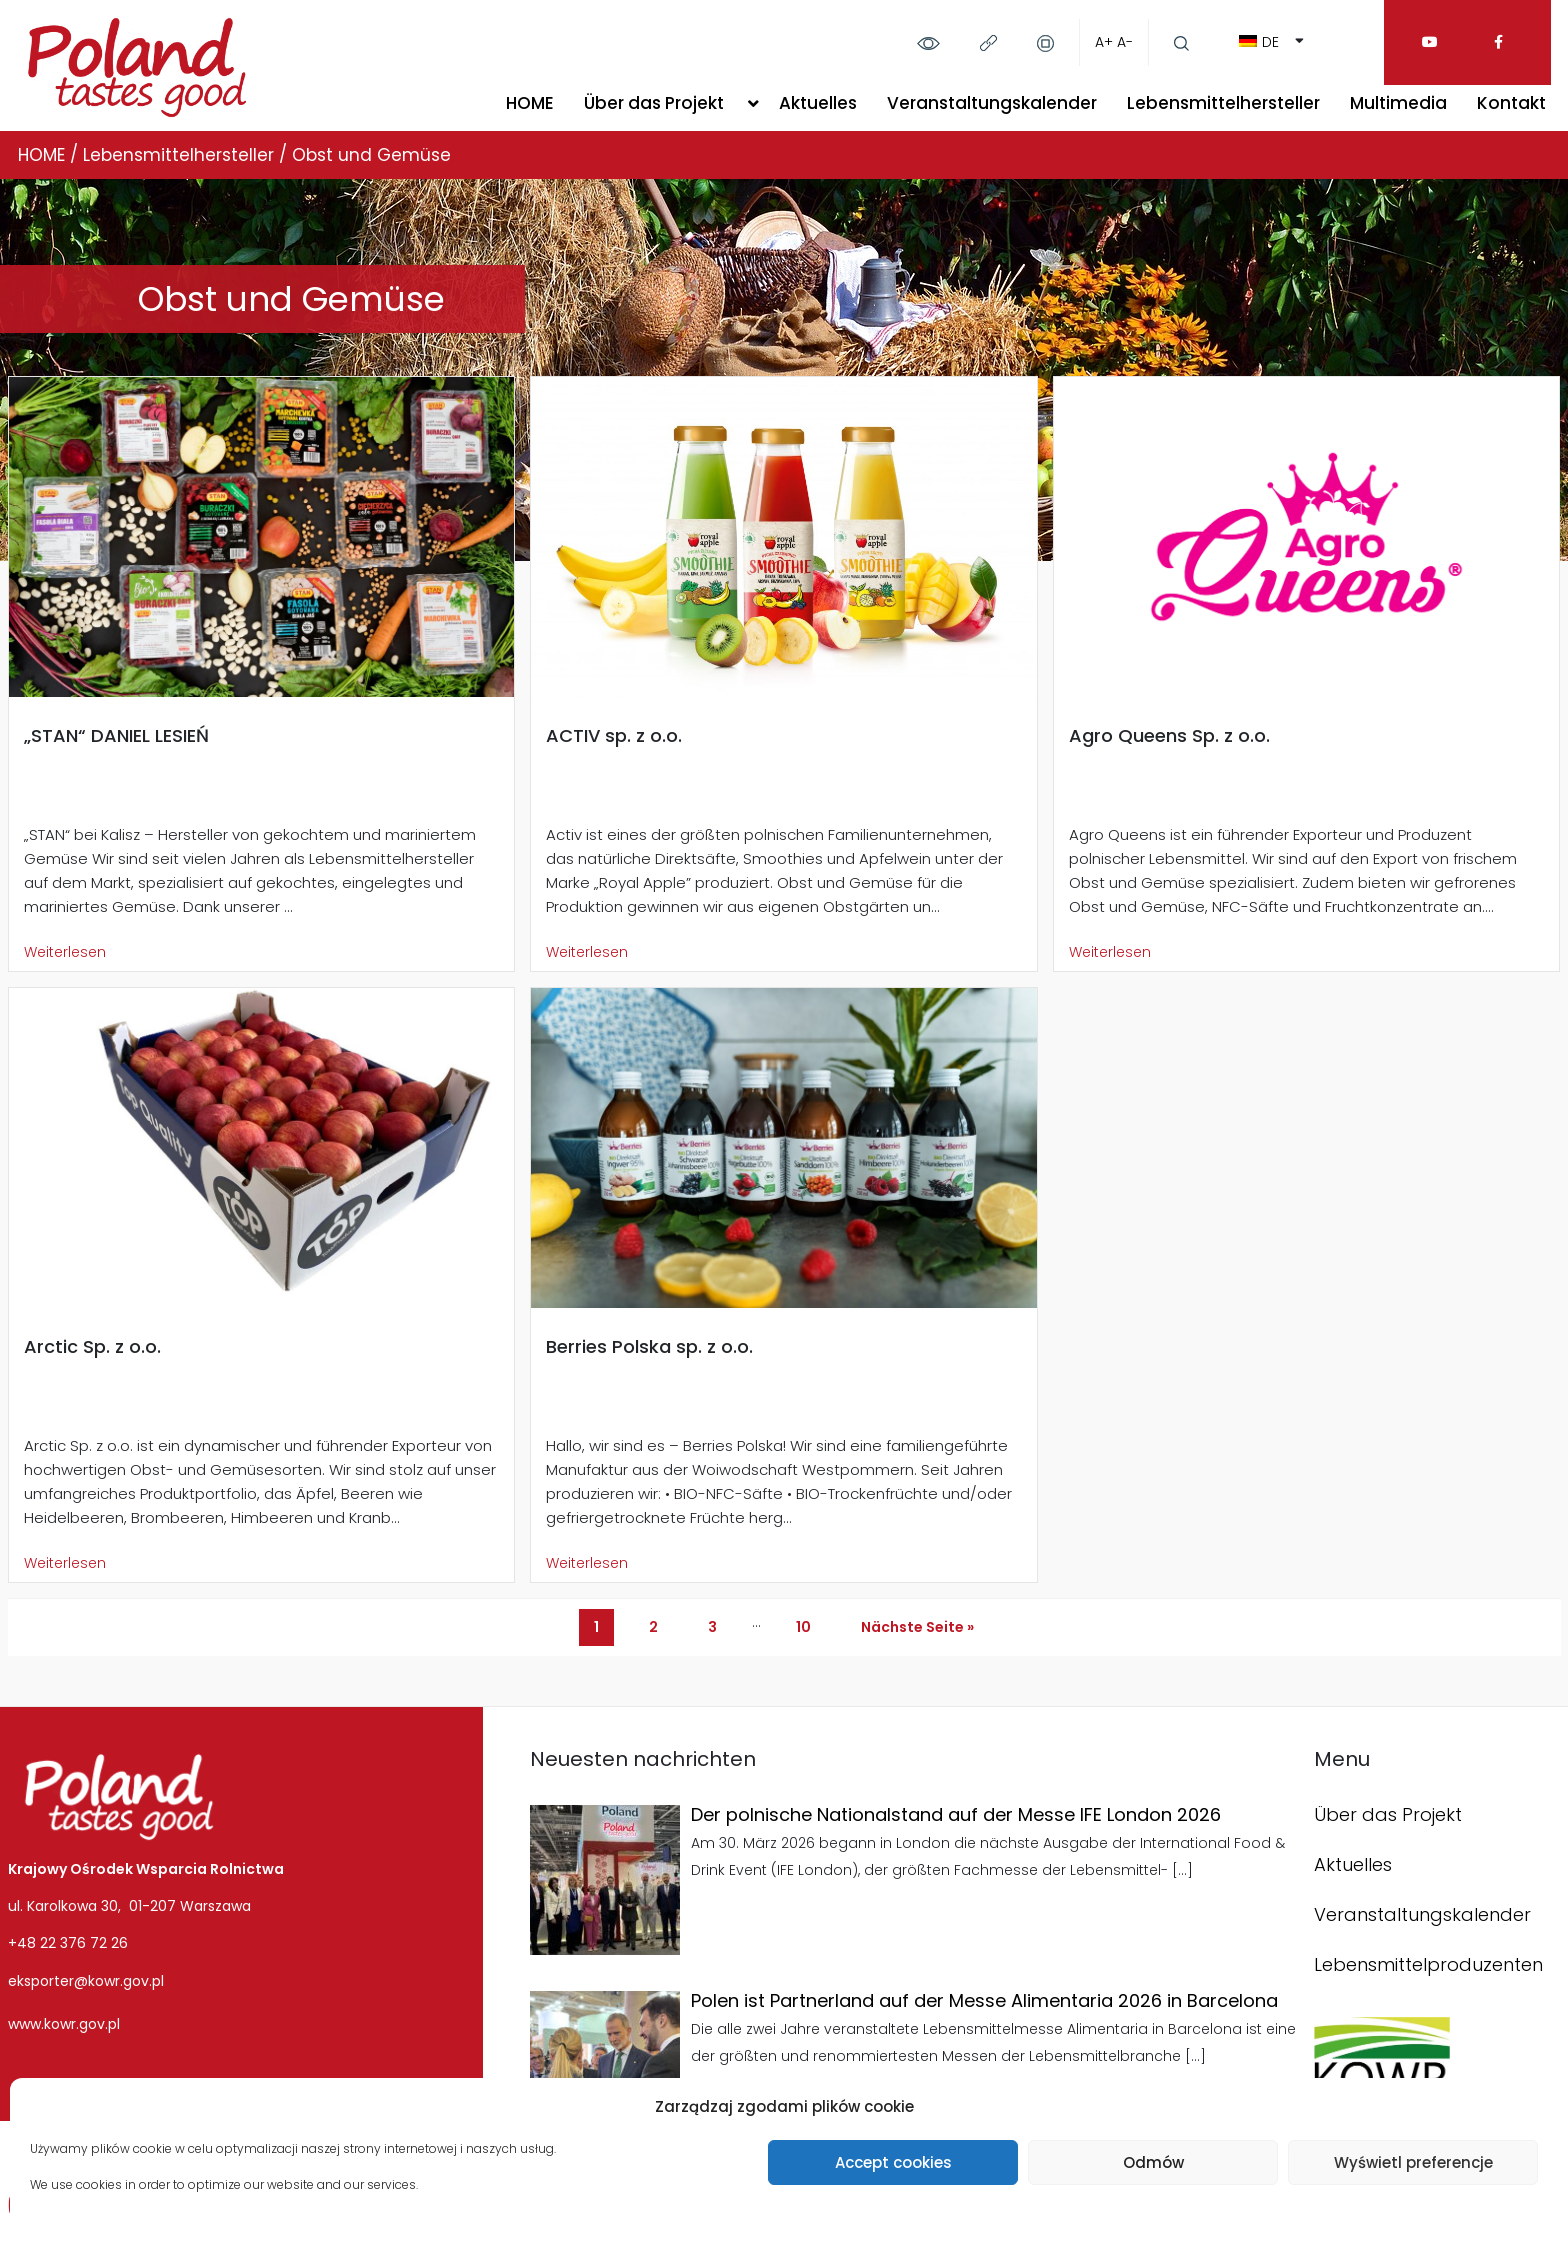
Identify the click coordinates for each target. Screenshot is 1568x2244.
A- (1125, 42)
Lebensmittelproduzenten (1428, 1964)
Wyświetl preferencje (1413, 2162)
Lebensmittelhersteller (1223, 103)
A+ (1104, 42)
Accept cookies (893, 2162)
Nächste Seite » (917, 1627)
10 (803, 1627)
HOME (530, 103)
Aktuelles (818, 103)
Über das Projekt (654, 103)
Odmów (1153, 2162)
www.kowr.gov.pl (64, 2024)
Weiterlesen (65, 952)
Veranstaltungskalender (992, 103)
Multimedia (1398, 103)
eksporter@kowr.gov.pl (86, 1981)
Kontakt (1511, 103)
